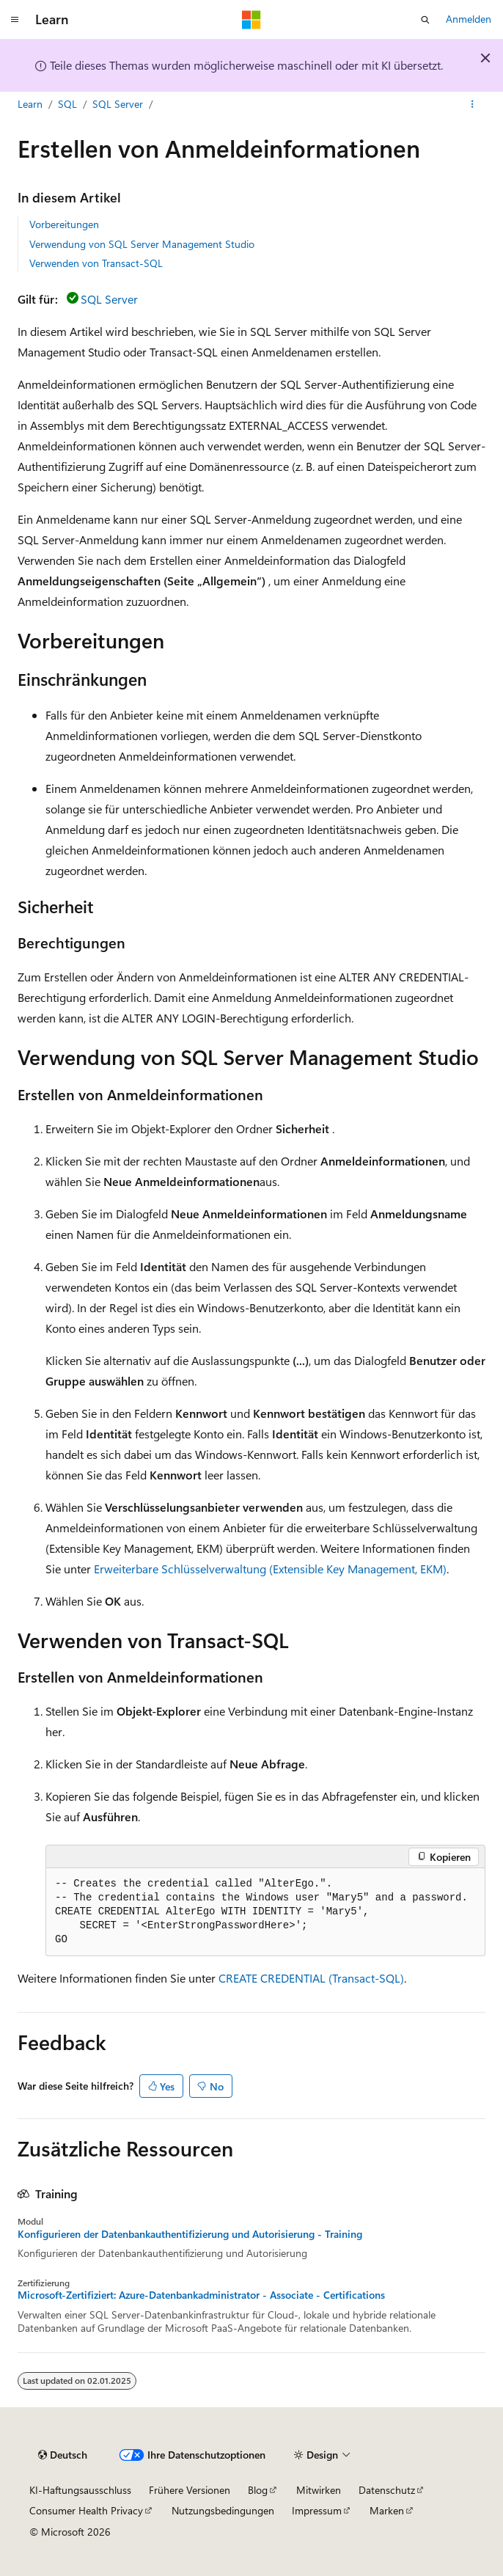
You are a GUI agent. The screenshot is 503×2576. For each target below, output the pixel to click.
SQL (67, 104)
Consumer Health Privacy (86, 2510)
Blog (258, 2490)
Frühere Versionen (189, 2490)
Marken (387, 2510)
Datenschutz (387, 2490)
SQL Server (117, 104)
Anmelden (468, 19)
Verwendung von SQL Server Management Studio (141, 244)
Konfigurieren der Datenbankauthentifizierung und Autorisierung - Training (190, 2234)
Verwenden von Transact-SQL (96, 263)
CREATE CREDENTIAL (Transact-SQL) (311, 1978)
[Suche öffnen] (425, 20)
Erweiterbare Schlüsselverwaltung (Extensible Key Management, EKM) (270, 1568)
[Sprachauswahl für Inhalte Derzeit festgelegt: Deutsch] (62, 2455)
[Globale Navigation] (14, 20)
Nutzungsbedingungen (223, 2510)
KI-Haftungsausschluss (80, 2490)
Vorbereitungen (64, 224)
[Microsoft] (251, 19)
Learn (30, 104)
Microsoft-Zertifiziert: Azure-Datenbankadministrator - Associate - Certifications (201, 2295)
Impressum (317, 2510)
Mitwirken (318, 2490)
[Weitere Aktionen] (472, 105)
